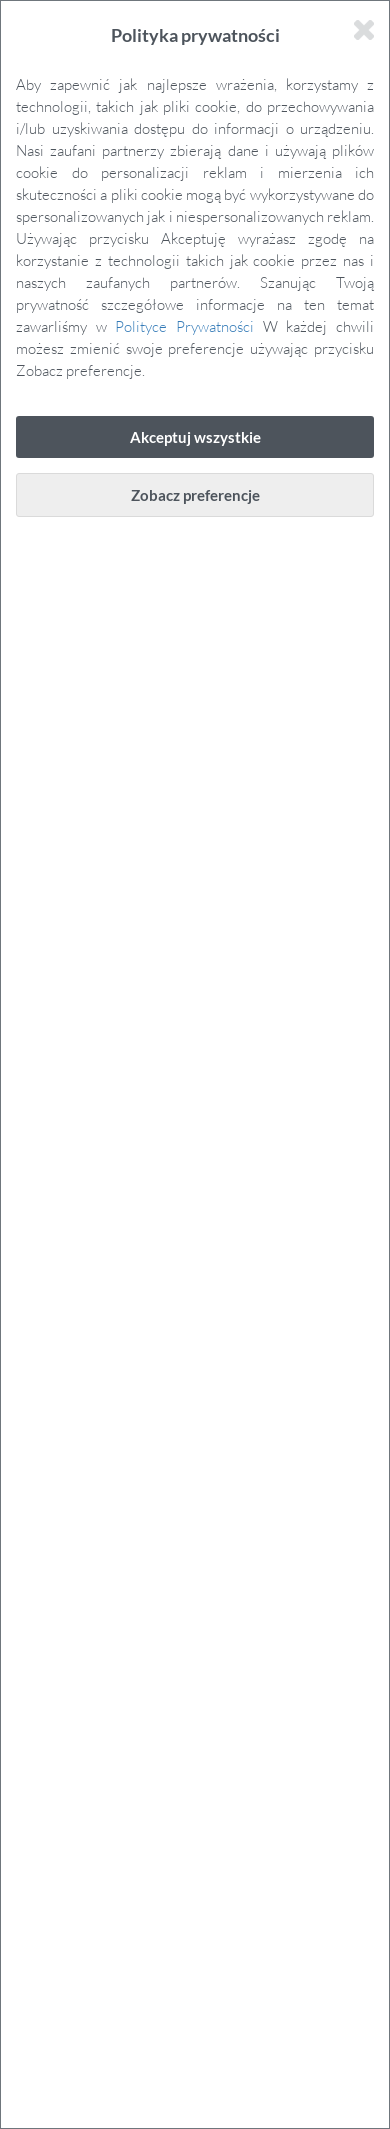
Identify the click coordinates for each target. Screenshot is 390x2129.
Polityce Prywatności (184, 326)
